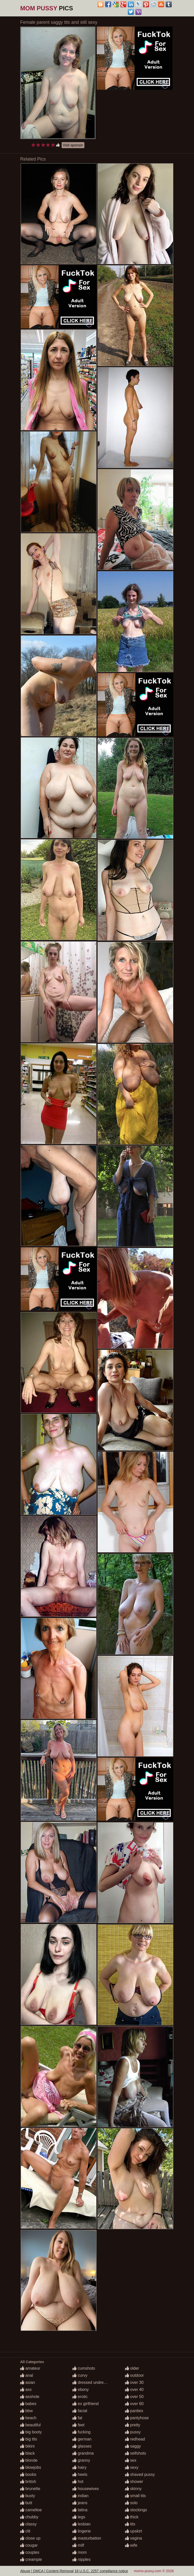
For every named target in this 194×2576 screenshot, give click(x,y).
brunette (30, 2488)
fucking (81, 2432)
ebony (80, 2389)
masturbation (86, 2538)
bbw (26, 2411)
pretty (132, 2425)
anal (26, 2375)
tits (130, 2524)
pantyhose (137, 2418)
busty (27, 2496)
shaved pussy (140, 2474)
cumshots (83, 2368)
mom (79, 2552)
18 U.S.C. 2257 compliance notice (101, 2571)
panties (134, 2411)
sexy (131, 2467)
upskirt (133, 2531)
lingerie (81, 2531)
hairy (79, 2467)
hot (77, 2481)
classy (28, 2524)
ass (26, 2389)
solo (131, 2503)
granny (81, 2460)
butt (26, 2503)
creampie (31, 2559)
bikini (27, 2446)
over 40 (134, 2389)
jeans (79, 2503)
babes (28, 2404)
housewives (85, 2488)
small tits (135, 2496)
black (27, 2453)
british (28, 2481)
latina (79, 2510)
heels (79, 2474)
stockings (136, 2510)
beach (28, 2418)
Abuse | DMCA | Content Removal (47, 2571)
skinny (133, 2488)
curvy (79, 2375)
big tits (28, 2439)
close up (30, 2538)
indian (80, 2496)
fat (77, 2418)
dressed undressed (92, 2382)
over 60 (134, 2404)
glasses (81, 2446)
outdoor (134, 2375)
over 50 (134, 2396)
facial (79, 2411)
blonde (29, 2460)
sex (130, 2460)
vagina (133, 2538)
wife (131, 2545)
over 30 (134, 2382)
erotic (80, 2396)
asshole (29, 2396)
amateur (30, 2368)
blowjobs (30, 2467)
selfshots (135, 2453)
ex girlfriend (85, 2404)
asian (27, 2382)
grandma (83, 2453)
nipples (81, 2559)
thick (131, 2517)
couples (29, 2552)
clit (25, 2531)
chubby (29, 2517)
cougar (29, 2545)
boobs (28, 2474)
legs (78, 2517)
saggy (133, 2446)
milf (78, 2545)
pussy (133, 2432)
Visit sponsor (73, 145)
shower (134, 2481)
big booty (31, 2432)
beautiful (30, 2425)
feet (78, 2425)
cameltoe (31, 2510)
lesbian (81, 2524)
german (81, 2439)
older (132, 2368)
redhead (135, 2439)
